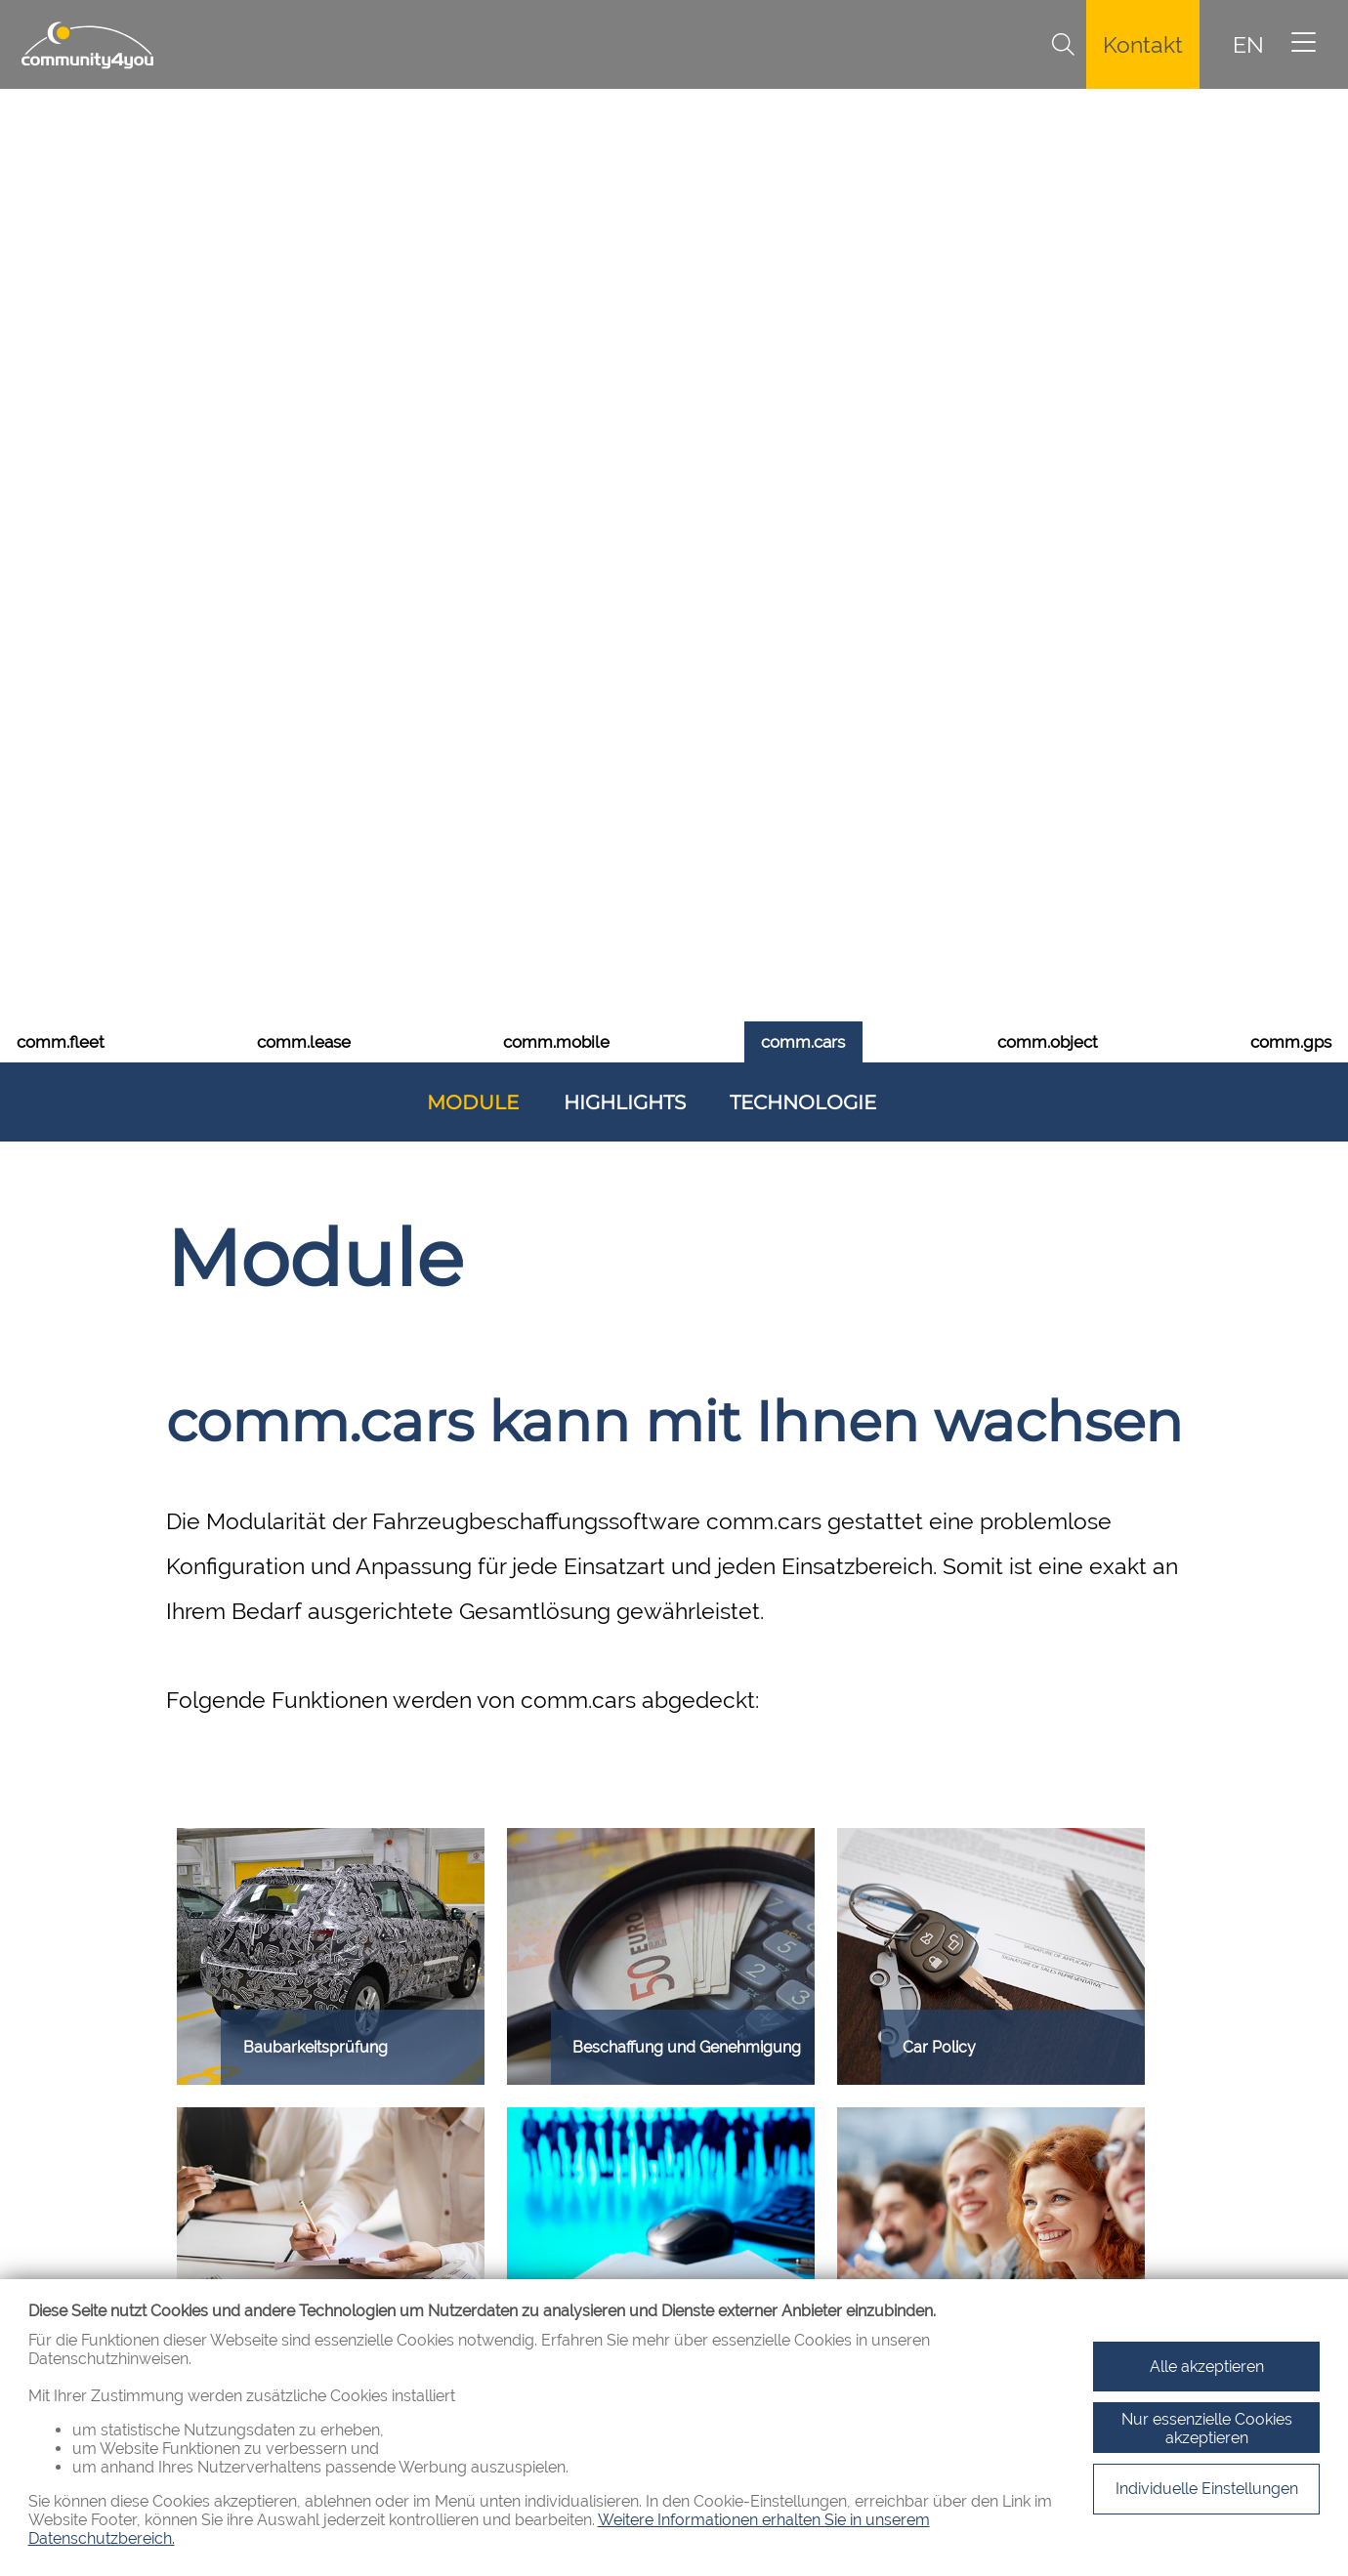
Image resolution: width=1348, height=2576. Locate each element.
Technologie (803, 393)
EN (1248, 45)
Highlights (625, 393)
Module (473, 393)
